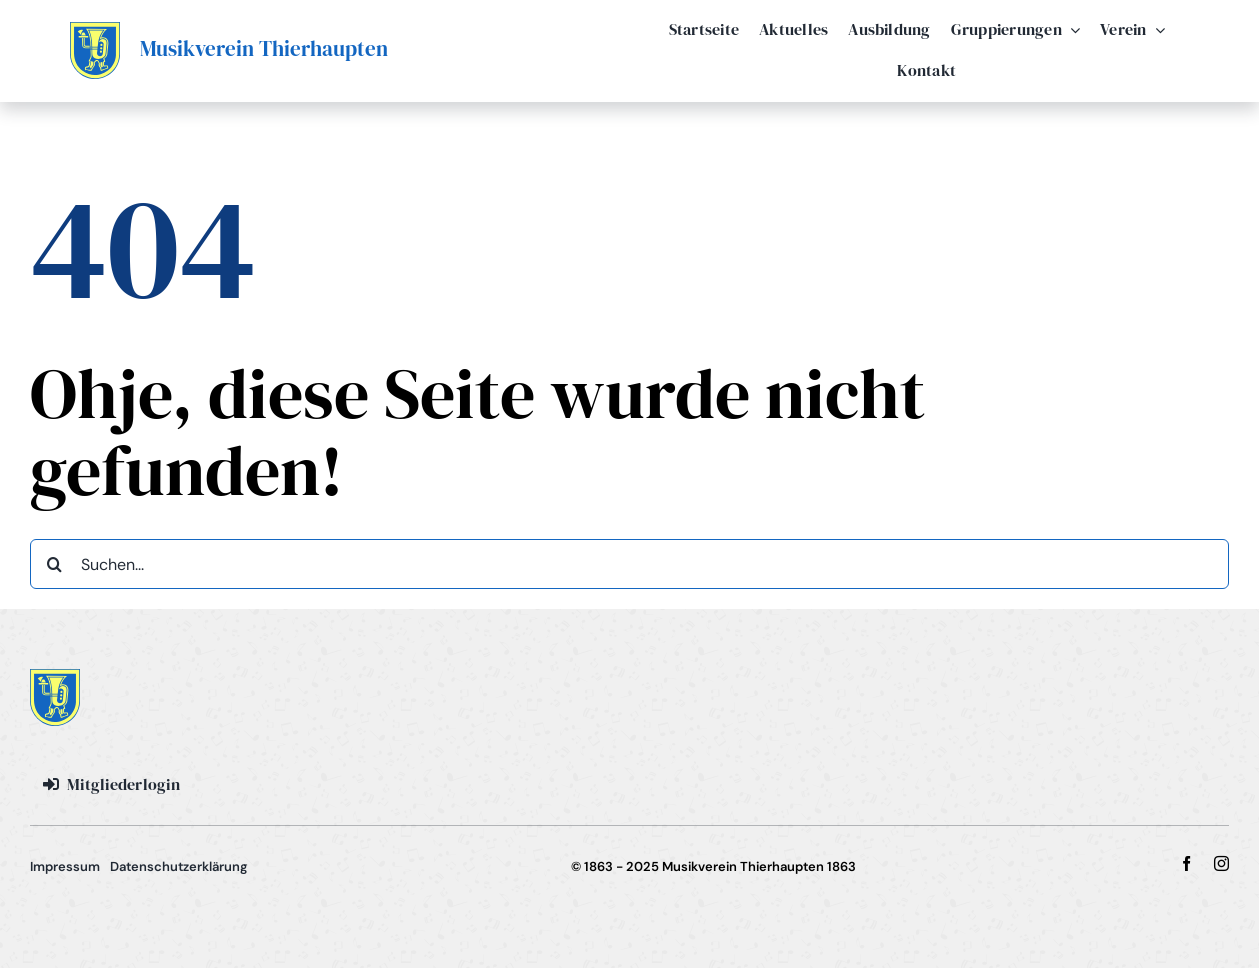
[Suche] (55, 564)
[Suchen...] (629, 564)
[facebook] (1186, 863)
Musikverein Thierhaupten (264, 48)
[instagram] (1221, 863)
